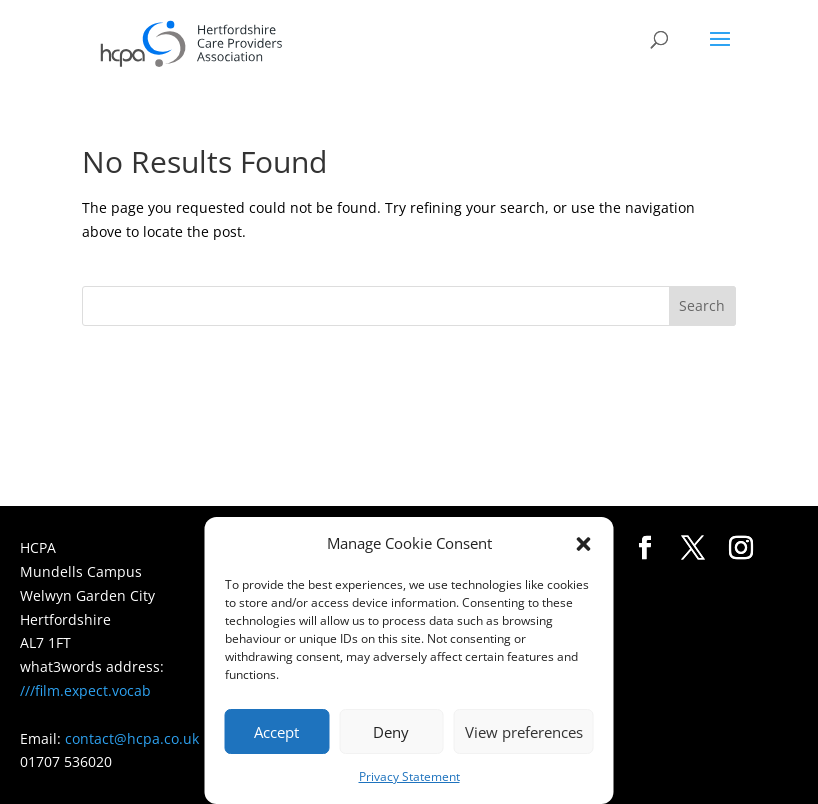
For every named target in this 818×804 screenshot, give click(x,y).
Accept (276, 732)
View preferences (524, 732)
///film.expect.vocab (85, 690)
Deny (391, 732)
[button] (584, 544)
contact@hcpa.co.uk (132, 738)
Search (702, 305)
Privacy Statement (409, 776)
